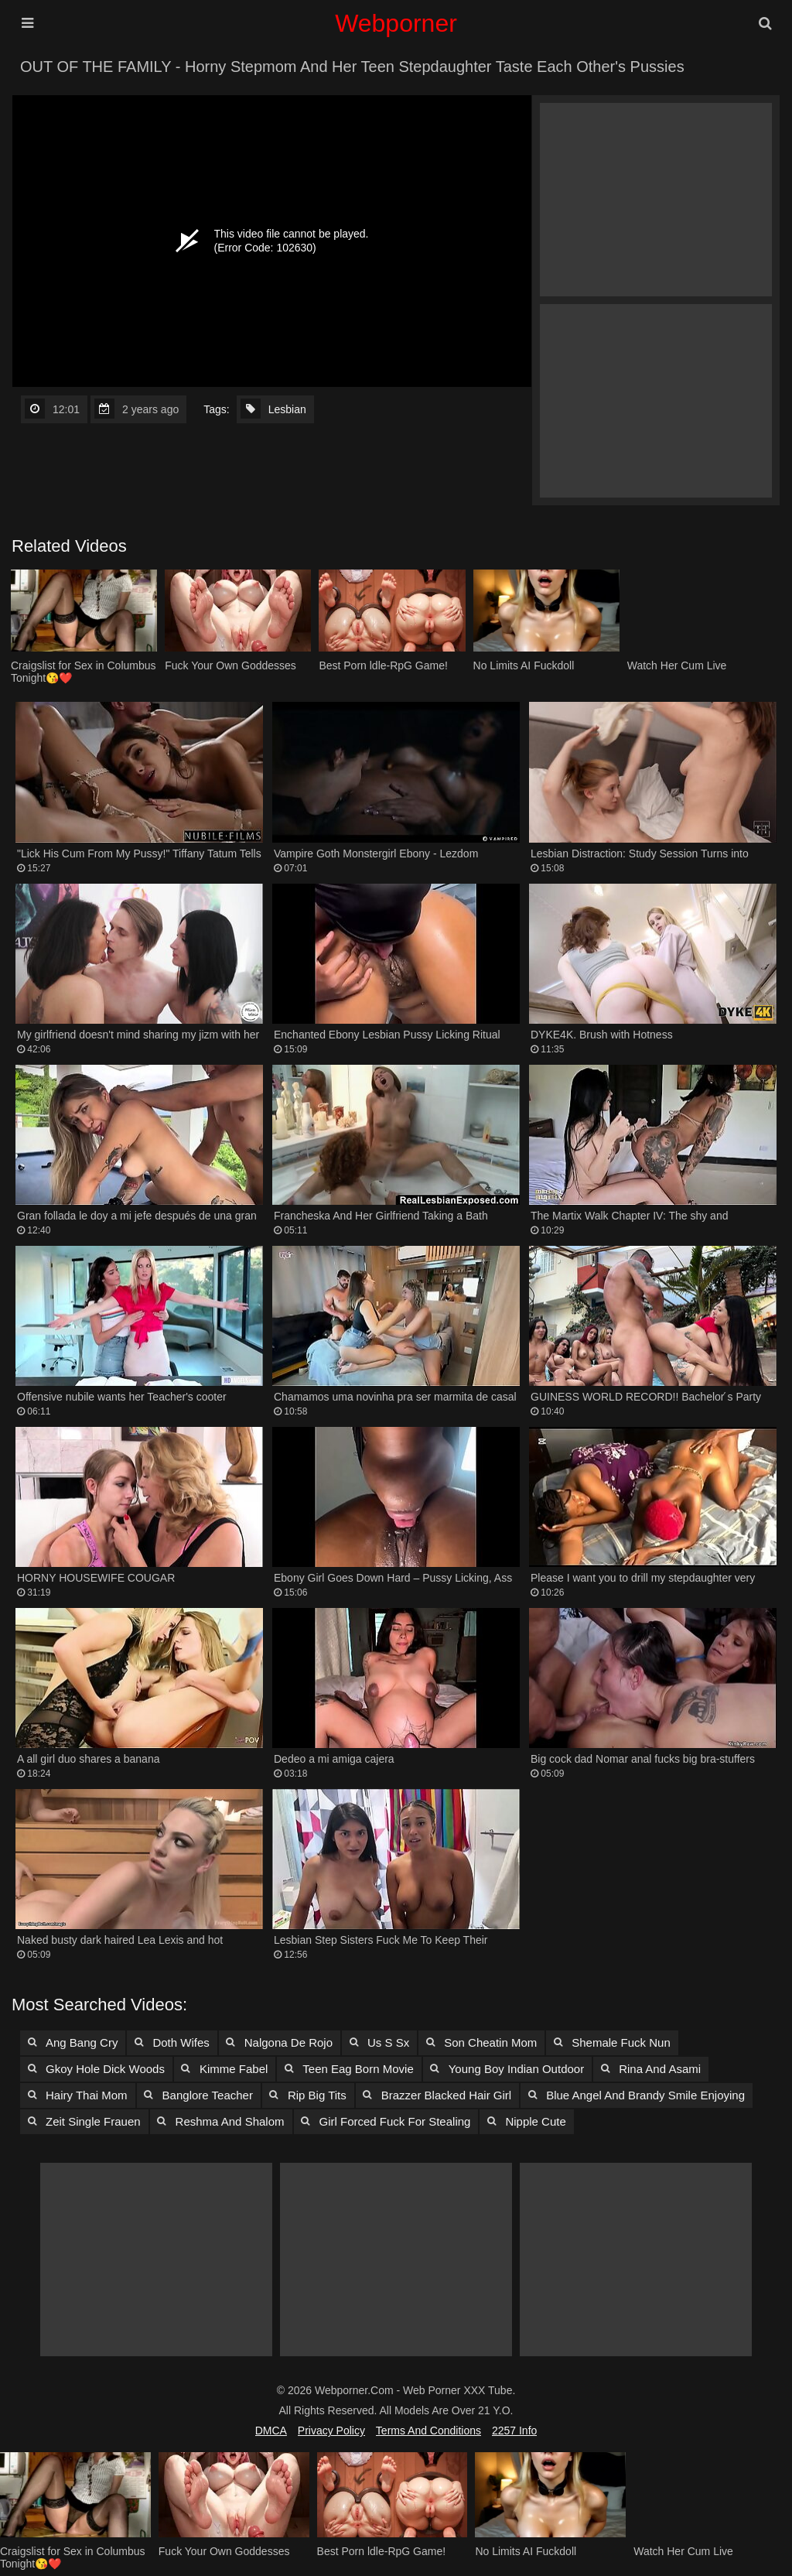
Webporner (396, 23)
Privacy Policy (331, 2430)
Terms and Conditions (428, 2430)
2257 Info (514, 2430)
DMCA (271, 2430)
